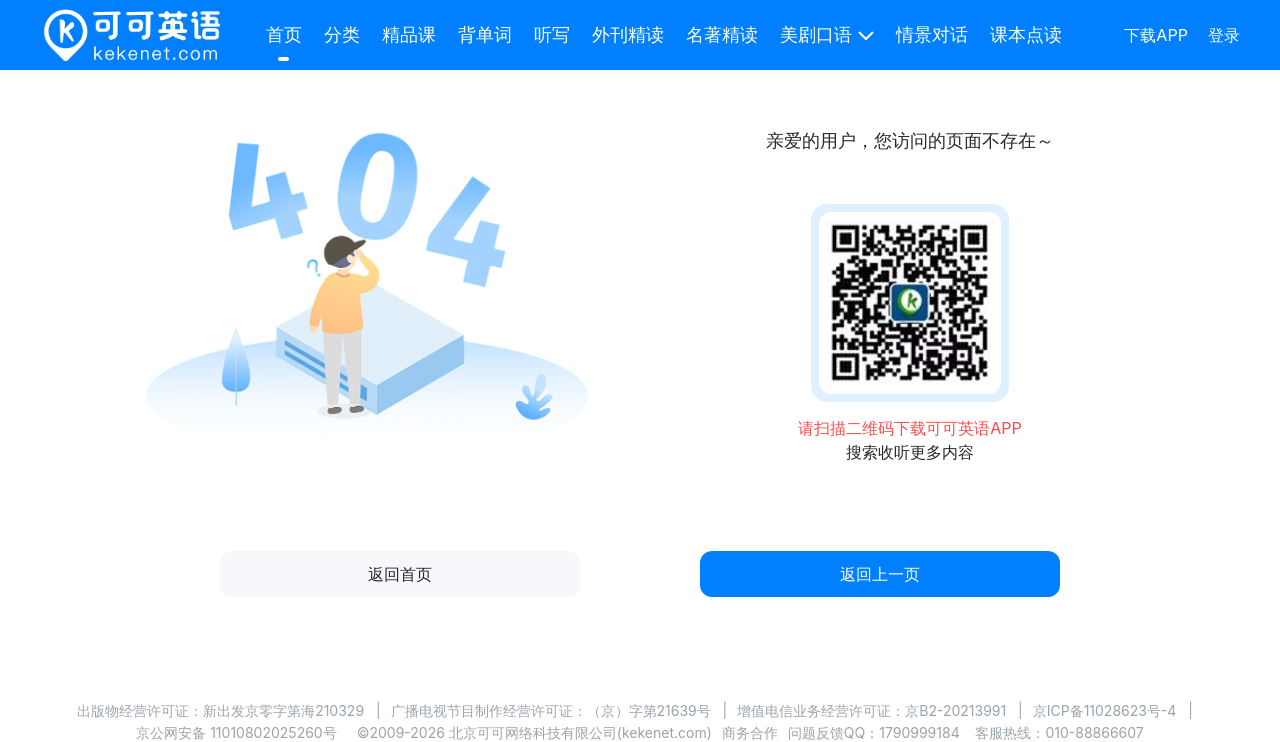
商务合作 (750, 732)
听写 (552, 34)
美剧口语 (816, 34)
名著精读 (722, 34)
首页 (284, 34)
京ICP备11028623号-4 (1105, 710)
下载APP (1156, 35)
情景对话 (932, 34)
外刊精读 (628, 34)
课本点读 (1026, 34)
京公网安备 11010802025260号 (236, 732)
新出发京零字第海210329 (283, 710)
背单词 (485, 34)
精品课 (409, 34)
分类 (342, 34)
